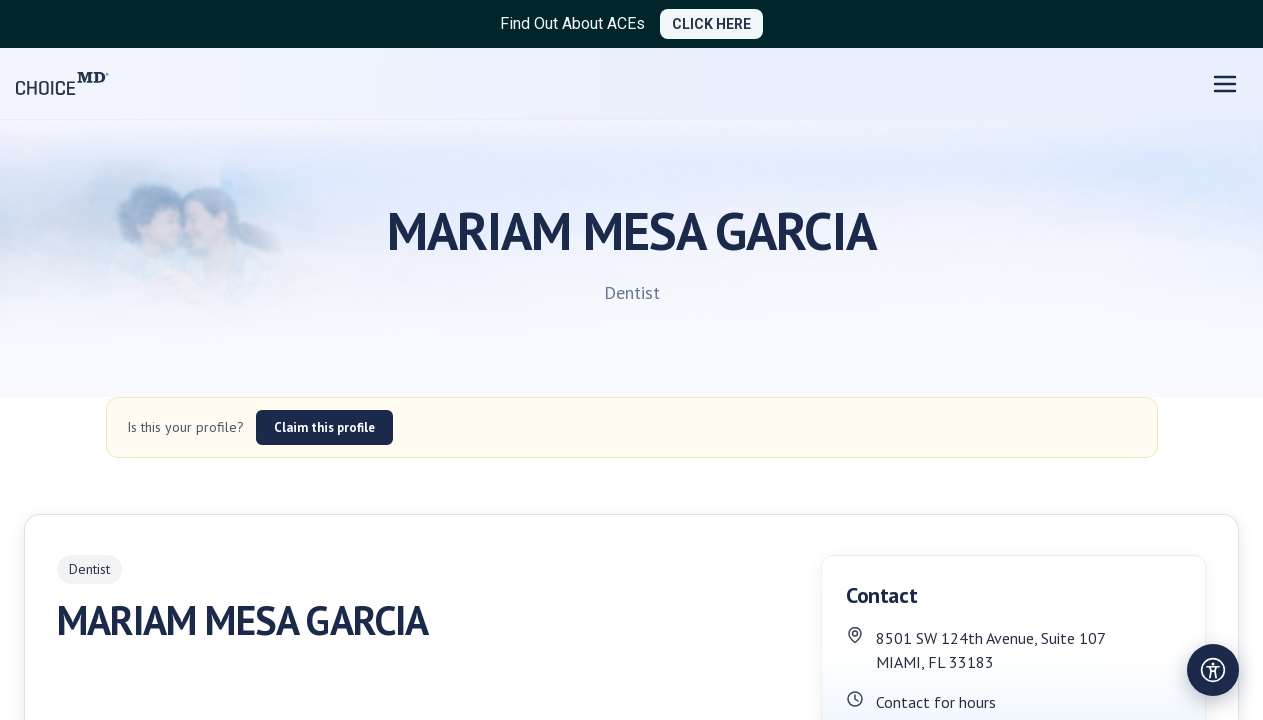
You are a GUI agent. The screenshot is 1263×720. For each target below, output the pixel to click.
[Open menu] (1225, 84)
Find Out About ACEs (572, 23)
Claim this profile (324, 427)
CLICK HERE (711, 24)
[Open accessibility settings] (1213, 670)
